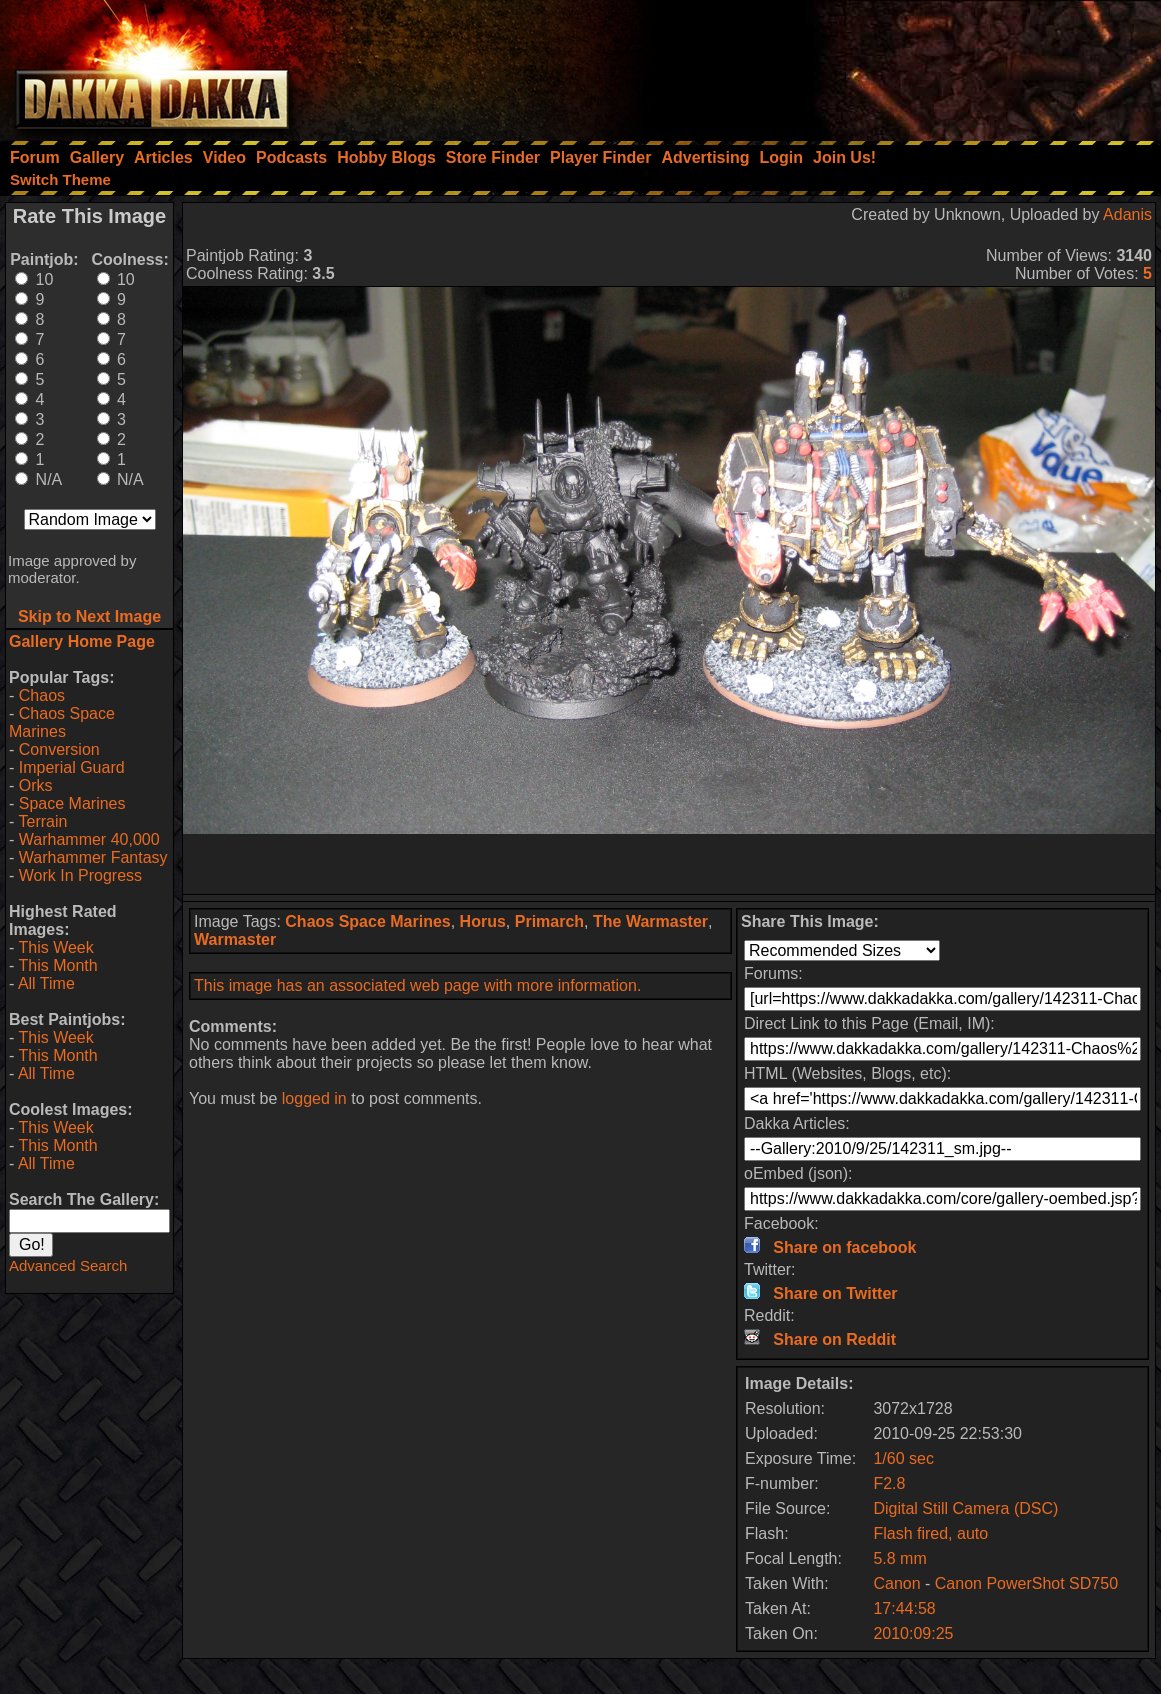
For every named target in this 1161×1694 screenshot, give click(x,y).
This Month (57, 965)
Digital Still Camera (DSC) (965, 1508)
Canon (896, 1583)
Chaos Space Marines (62, 722)
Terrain (42, 821)
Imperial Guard (72, 767)
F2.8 (889, 1483)
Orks (36, 785)
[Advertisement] (892, 65)
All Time (46, 983)
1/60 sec (903, 1458)
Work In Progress (80, 875)
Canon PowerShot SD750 (1026, 1583)
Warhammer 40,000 (89, 839)
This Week (55, 947)
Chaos (42, 695)
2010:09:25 (913, 1633)
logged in (314, 1098)
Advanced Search (68, 1265)
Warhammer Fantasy (93, 857)
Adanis (1127, 214)
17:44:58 (904, 1608)
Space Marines (72, 803)
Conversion (59, 749)
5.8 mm (899, 1558)
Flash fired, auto (930, 1533)
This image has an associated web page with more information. (417, 985)
